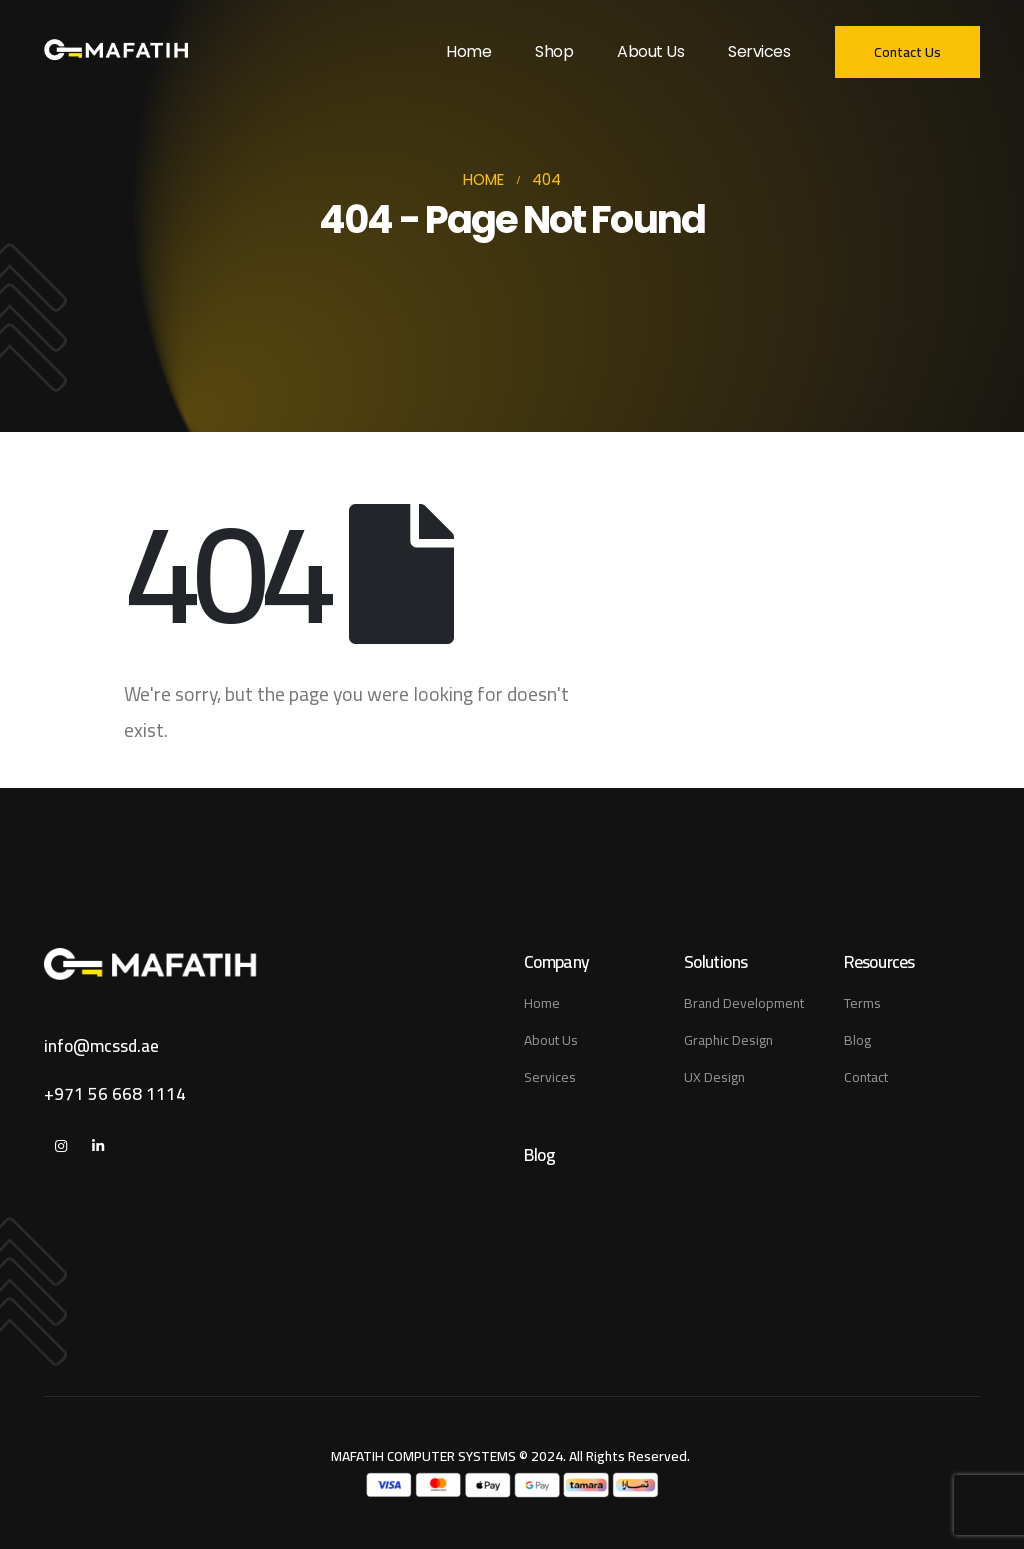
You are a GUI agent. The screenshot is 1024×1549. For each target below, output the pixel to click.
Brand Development (744, 1003)
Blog (857, 1040)
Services (759, 51)
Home (468, 51)
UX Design (714, 1077)
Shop (554, 51)
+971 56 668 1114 (115, 1094)
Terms (862, 1003)
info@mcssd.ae (101, 1046)
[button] (907, 52)
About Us (650, 51)
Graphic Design (728, 1040)
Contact (866, 1077)
